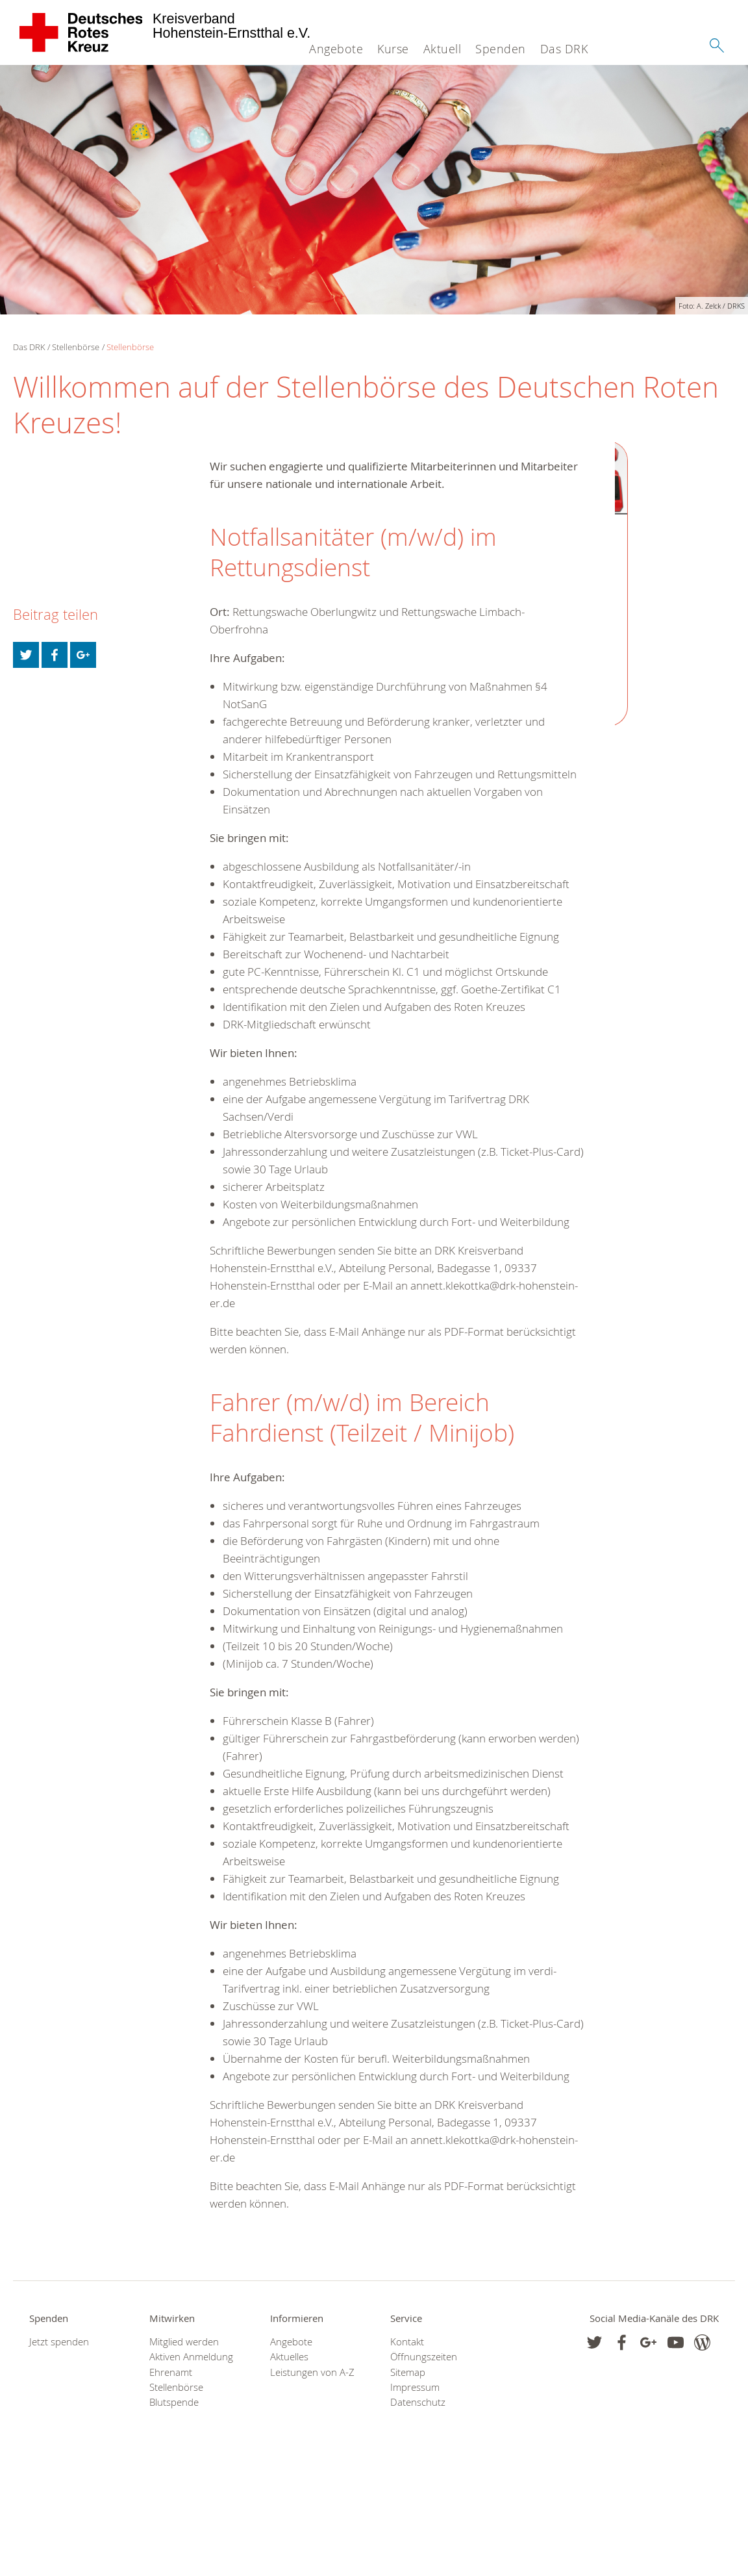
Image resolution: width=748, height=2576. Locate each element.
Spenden (500, 49)
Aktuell (442, 49)
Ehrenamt (170, 2372)
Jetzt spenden (59, 2342)
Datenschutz (417, 2402)
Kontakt (407, 2342)
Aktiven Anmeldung (191, 2357)
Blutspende (174, 2402)
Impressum (415, 2387)
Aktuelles (289, 2357)
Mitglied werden (184, 2342)
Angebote (336, 49)
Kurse (393, 49)
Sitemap (407, 2372)
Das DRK (564, 49)
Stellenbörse (75, 347)
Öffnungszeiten (423, 2357)
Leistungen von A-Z (312, 2372)
